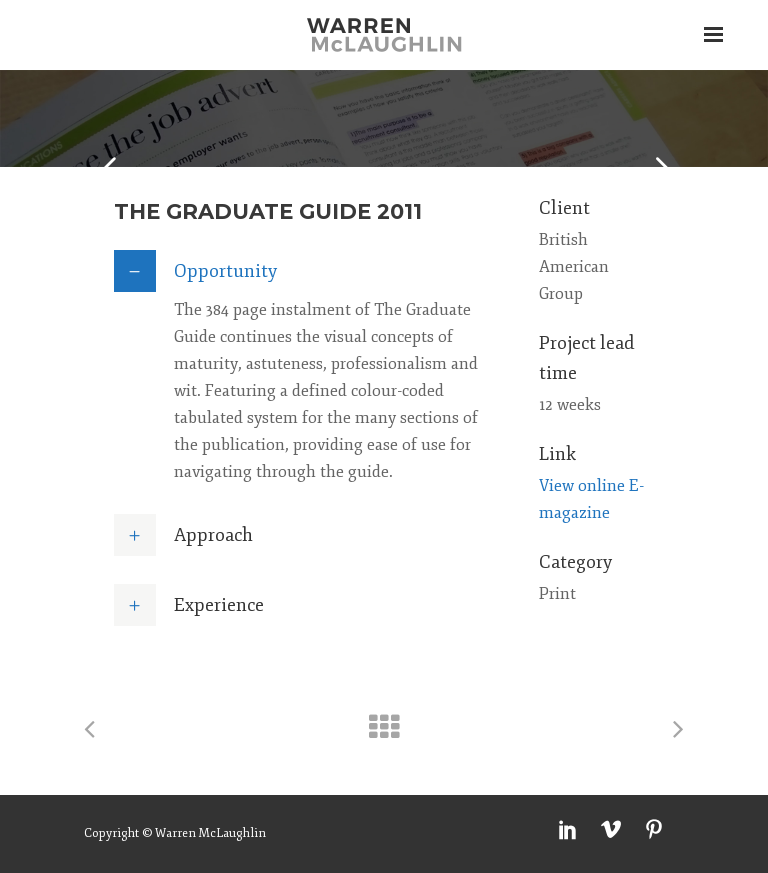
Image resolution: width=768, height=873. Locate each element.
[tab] (306, 271)
